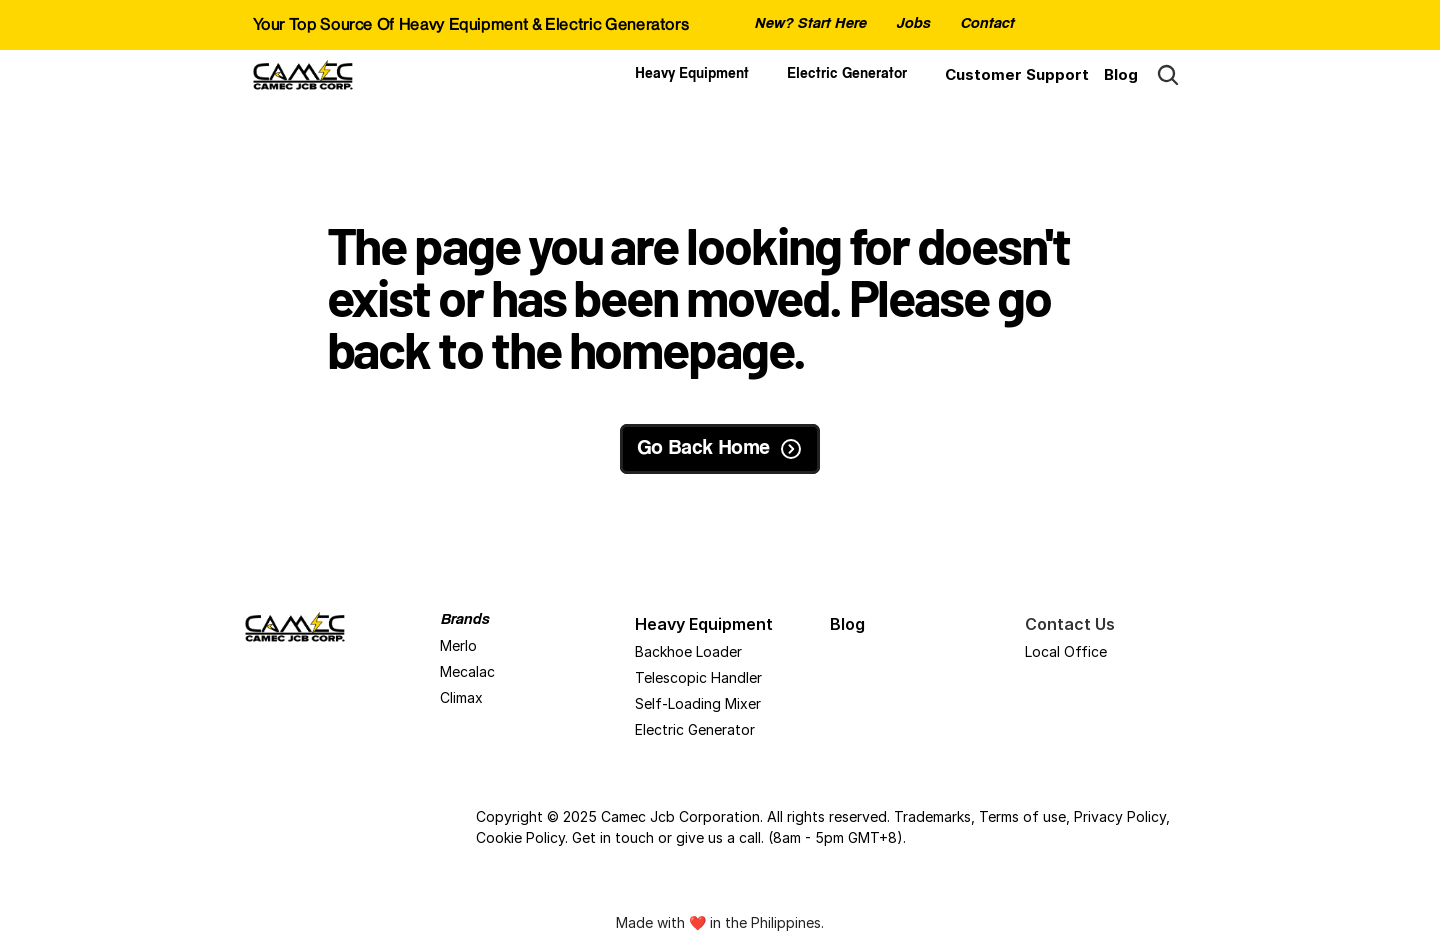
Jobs (913, 24)
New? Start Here (810, 24)
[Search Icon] (1168, 75)
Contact (987, 24)
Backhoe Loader (688, 651)
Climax (461, 697)
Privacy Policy (1120, 816)
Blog (1121, 74)
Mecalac (467, 671)
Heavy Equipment (692, 75)
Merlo (458, 645)
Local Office (1066, 651)
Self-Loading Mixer (698, 703)
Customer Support (1017, 74)
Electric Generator (847, 75)
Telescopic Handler (698, 677)
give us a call (718, 837)
